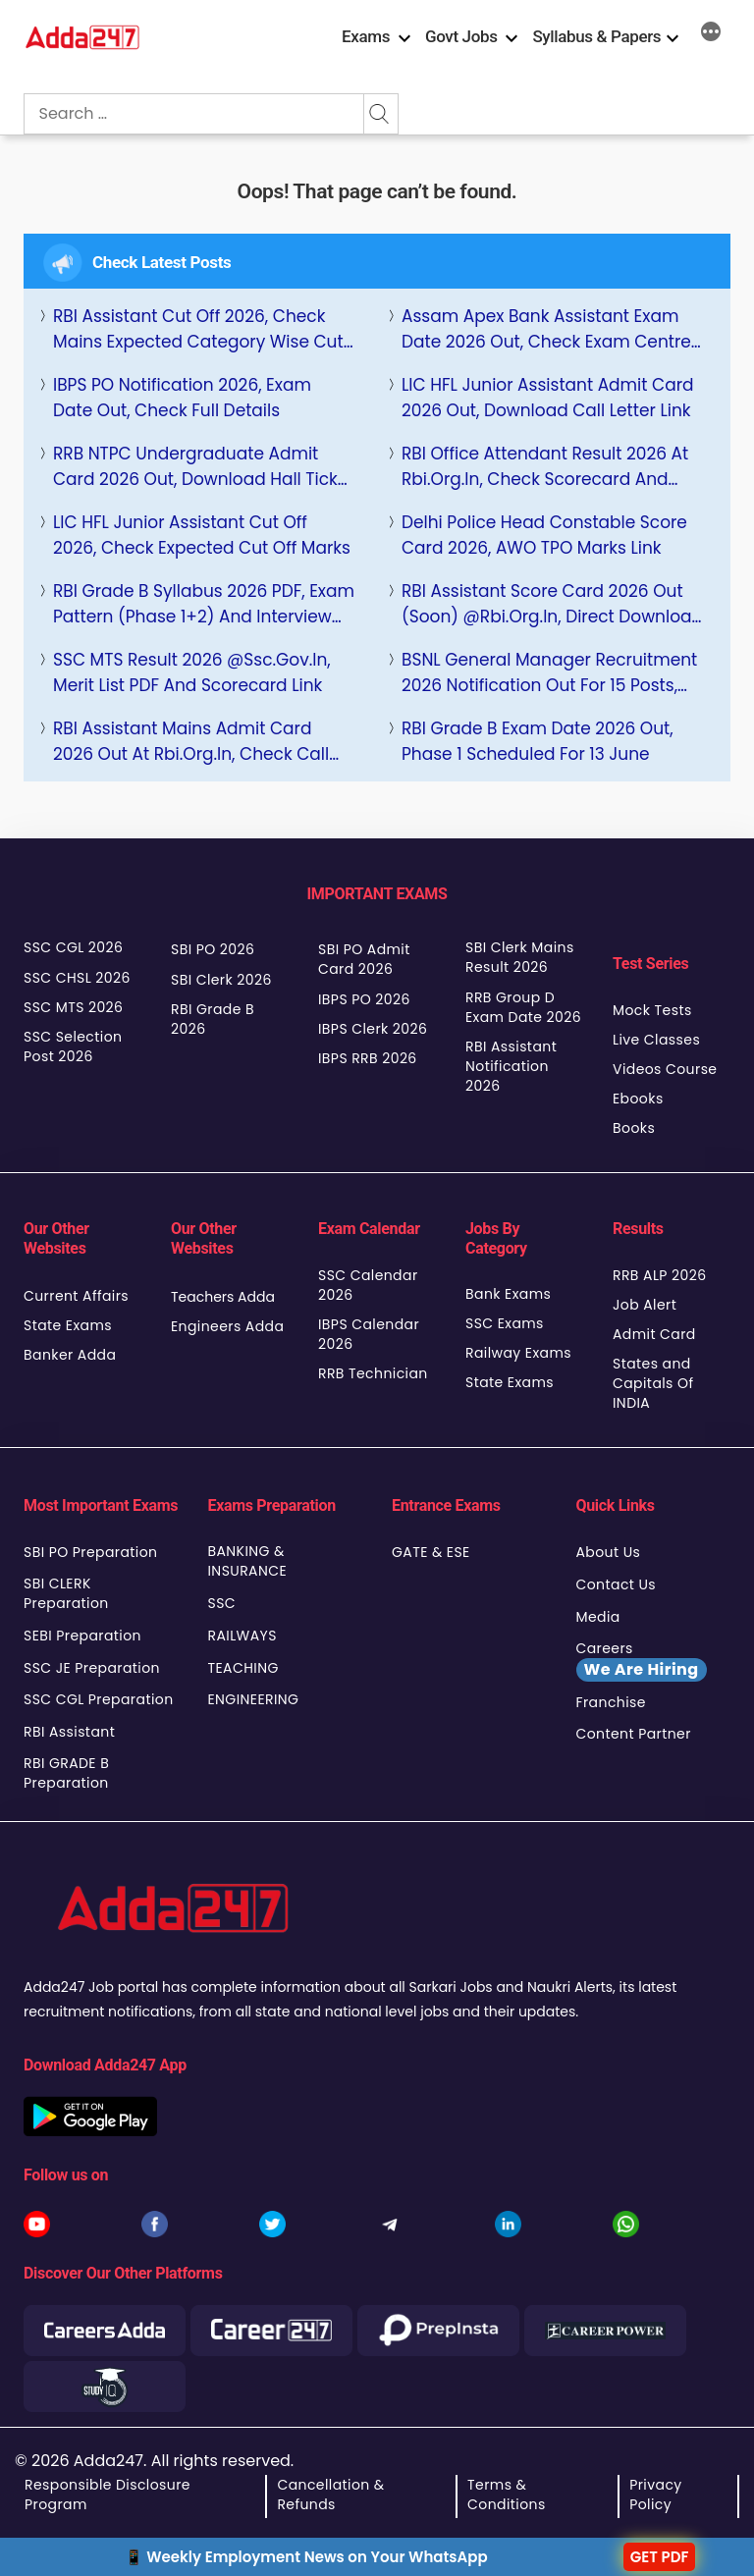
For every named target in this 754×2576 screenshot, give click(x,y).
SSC (222, 1603)
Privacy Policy (655, 2494)
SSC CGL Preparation (99, 1699)
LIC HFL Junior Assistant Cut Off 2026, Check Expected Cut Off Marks (201, 535)
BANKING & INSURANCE (248, 1561)
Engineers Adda (227, 1326)
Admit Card (654, 1334)
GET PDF (659, 2557)
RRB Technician (373, 1373)
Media (598, 1617)
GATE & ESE (431, 1552)
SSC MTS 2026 (73, 1007)
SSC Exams (504, 1323)
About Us (608, 1552)
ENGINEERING (253, 1699)
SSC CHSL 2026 (77, 978)
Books (634, 1128)
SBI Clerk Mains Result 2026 (519, 957)
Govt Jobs (461, 36)
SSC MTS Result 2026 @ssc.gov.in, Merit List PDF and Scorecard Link (192, 672)
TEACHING (243, 1668)
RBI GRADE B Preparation (66, 1773)
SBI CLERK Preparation (66, 1593)
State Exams (68, 1325)
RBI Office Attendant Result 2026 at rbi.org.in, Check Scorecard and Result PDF (545, 467)
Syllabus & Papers (596, 36)
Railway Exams (518, 1353)
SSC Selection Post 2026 (73, 1046)
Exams (366, 36)
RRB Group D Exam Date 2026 (523, 1007)
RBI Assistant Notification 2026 (511, 1066)
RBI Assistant (69, 1732)
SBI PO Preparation (90, 1552)
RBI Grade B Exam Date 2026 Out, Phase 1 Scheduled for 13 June (537, 741)
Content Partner (633, 1734)
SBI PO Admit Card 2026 (364, 959)
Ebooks (638, 1098)
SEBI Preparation (82, 1635)
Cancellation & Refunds (330, 2494)
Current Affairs (76, 1296)
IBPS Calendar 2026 (368, 1334)
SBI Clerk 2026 (221, 980)
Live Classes (656, 1039)
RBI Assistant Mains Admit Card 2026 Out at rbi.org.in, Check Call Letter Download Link (191, 742)
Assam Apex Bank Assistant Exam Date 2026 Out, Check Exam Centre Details (546, 329)
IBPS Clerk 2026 (372, 1029)
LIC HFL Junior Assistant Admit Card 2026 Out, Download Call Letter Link (547, 397)
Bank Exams (508, 1294)
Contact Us (616, 1584)
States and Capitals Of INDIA (653, 1383)
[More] (711, 34)
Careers (641, 1660)
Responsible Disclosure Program (107, 2494)
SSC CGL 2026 (73, 947)
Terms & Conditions (506, 2494)
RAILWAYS (242, 1635)
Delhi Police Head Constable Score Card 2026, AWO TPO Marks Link (544, 535)
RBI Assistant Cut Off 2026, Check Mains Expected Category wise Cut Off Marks (198, 329)
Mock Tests (652, 1010)
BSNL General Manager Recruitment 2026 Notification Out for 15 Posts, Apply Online (549, 673)
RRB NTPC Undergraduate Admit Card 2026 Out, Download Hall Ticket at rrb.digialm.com (203, 467)
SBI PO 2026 (212, 949)
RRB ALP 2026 (660, 1275)
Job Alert (644, 1305)
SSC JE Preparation (92, 1668)
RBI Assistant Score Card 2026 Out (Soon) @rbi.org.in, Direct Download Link (552, 604)
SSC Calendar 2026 (368, 1285)
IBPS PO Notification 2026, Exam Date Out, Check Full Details (182, 397)
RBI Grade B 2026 (212, 1019)
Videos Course (665, 1069)
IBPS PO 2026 (364, 999)
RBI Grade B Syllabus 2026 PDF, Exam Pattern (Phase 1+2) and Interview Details (203, 604)
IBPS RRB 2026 (367, 1058)
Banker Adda (70, 1355)
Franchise (611, 1702)
